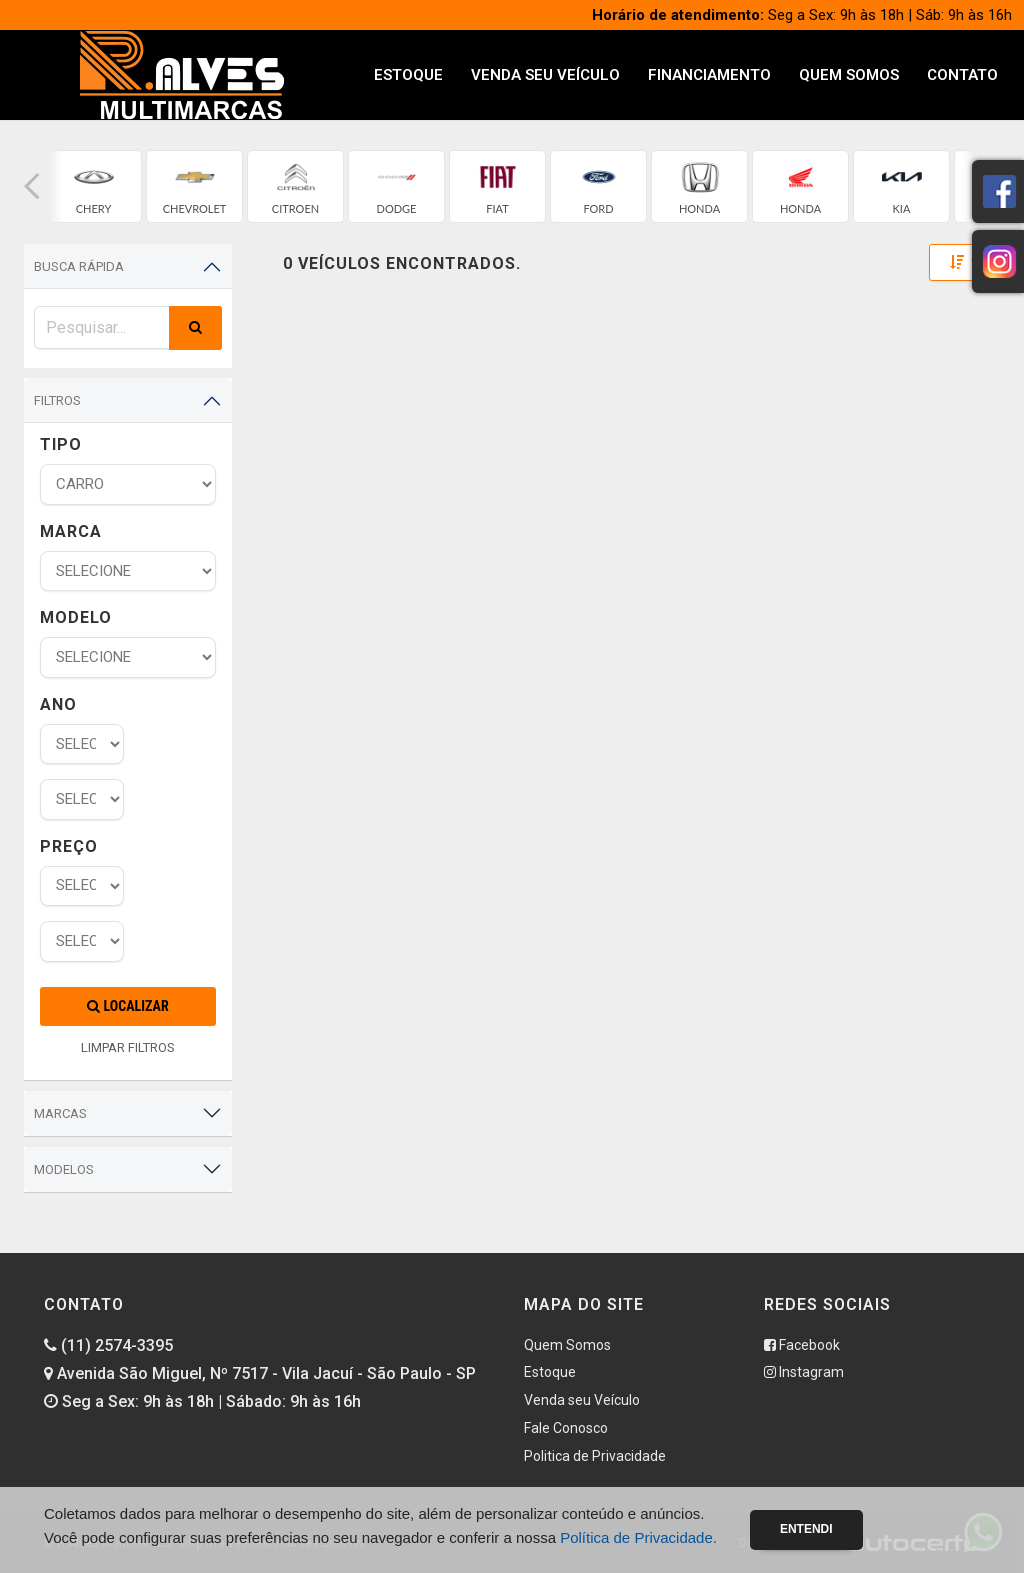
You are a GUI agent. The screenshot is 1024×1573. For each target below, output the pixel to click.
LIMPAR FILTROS (128, 1047)
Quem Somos (849, 75)
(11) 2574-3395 (108, 1345)
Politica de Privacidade (595, 1456)
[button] (32, 186)
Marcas (60, 1113)
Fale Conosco (566, 1428)
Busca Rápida (79, 266)
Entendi (806, 1529)
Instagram (804, 1372)
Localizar (127, 1006)
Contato (962, 75)
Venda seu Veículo (545, 75)
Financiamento (709, 75)
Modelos (64, 1169)
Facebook (802, 1345)
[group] (93, 186)
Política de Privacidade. (638, 1537)
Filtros (57, 400)
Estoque (408, 75)
